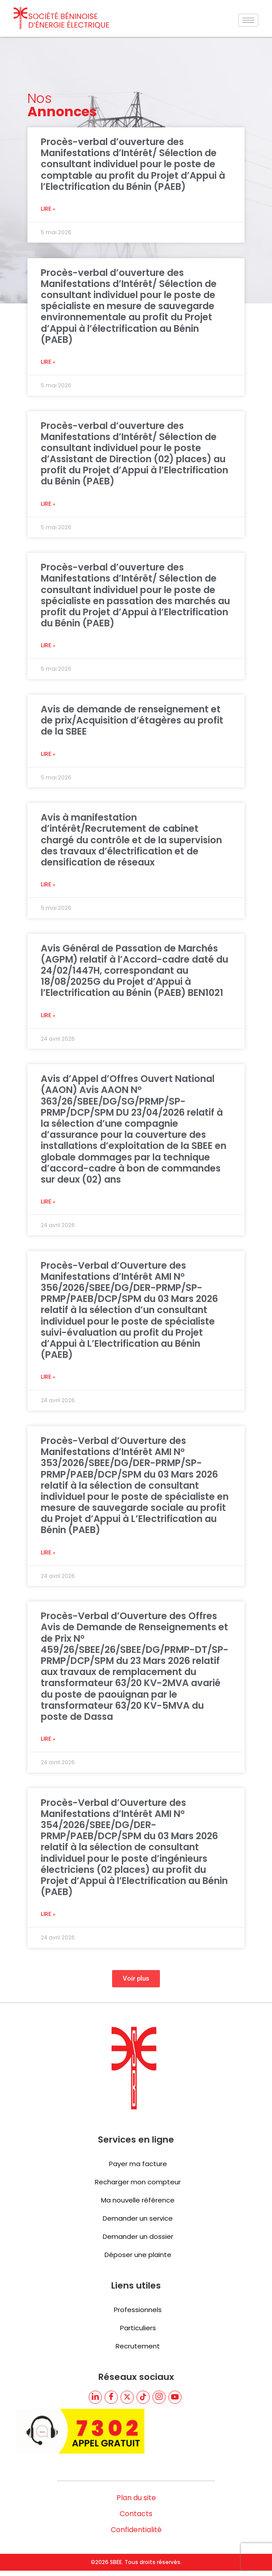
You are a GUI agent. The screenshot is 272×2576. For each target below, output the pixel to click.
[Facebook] (111, 2397)
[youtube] (175, 2397)
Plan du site (136, 2498)
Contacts (136, 2514)
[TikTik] (143, 2397)
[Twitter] (127, 2397)
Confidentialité (136, 2530)
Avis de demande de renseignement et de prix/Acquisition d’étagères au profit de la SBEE (132, 720)
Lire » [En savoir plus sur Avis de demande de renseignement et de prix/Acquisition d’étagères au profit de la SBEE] (48, 754)
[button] (136, 1978)
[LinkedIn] (95, 2397)
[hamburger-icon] (248, 20)
